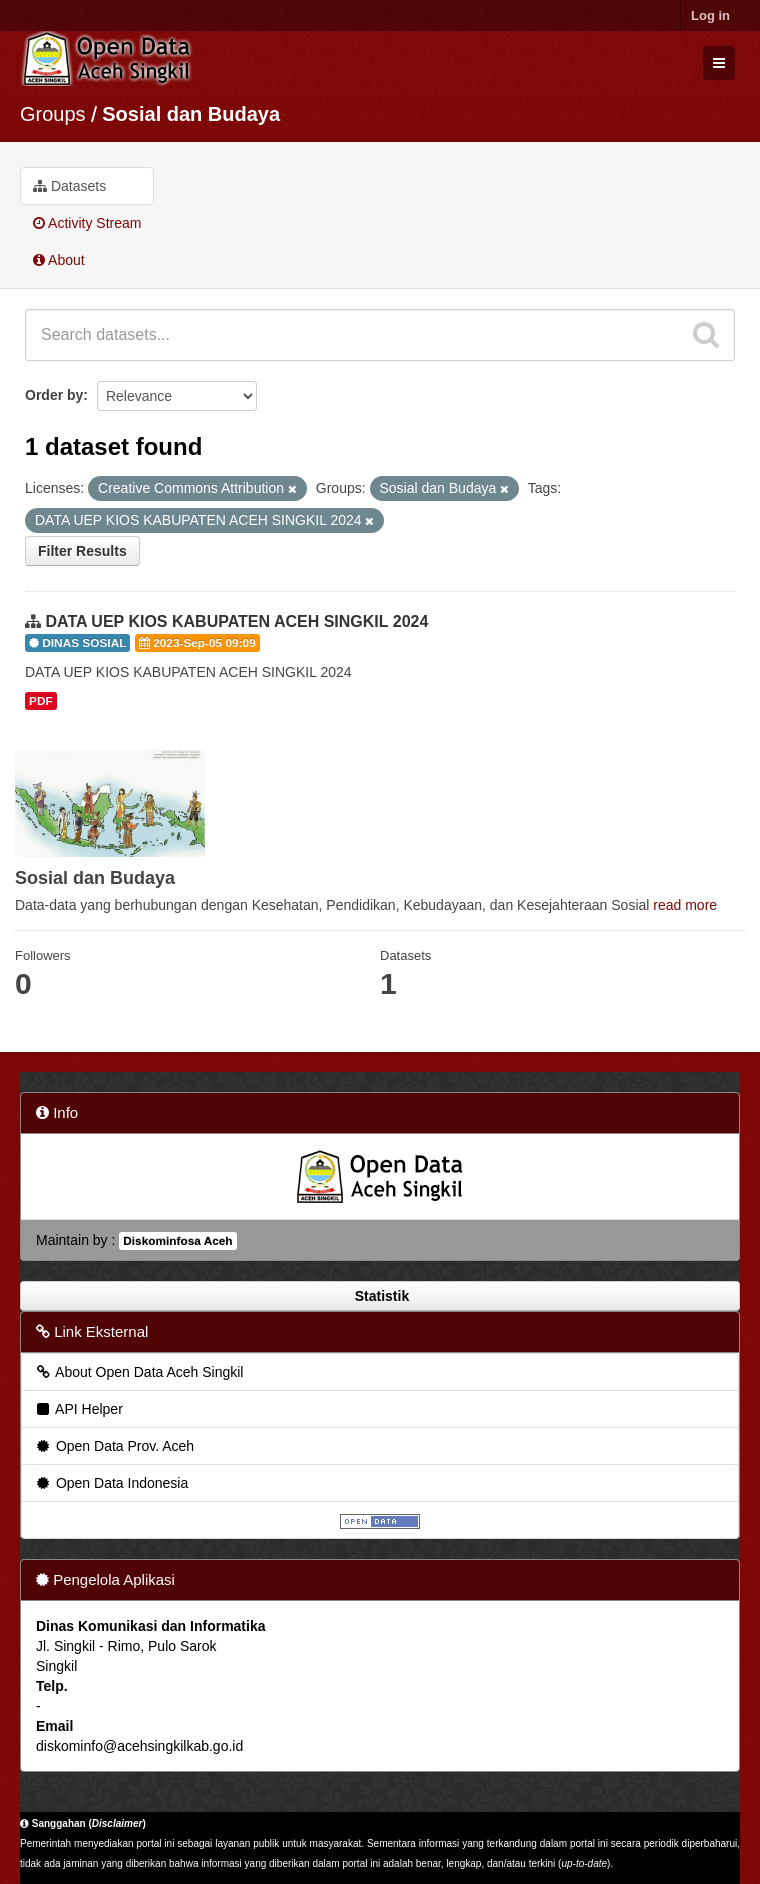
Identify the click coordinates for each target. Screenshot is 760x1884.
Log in (710, 15)
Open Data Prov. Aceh (114, 1446)
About (59, 260)
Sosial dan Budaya (191, 114)
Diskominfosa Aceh (177, 1241)
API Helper (78, 1409)
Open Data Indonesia (111, 1483)
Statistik (380, 1296)
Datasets (69, 186)
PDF (41, 701)
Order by (54, 395)
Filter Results (82, 551)
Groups (53, 114)
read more (685, 905)
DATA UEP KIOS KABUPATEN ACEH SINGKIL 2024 (236, 621)
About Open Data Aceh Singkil (138, 1372)
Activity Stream (87, 223)
